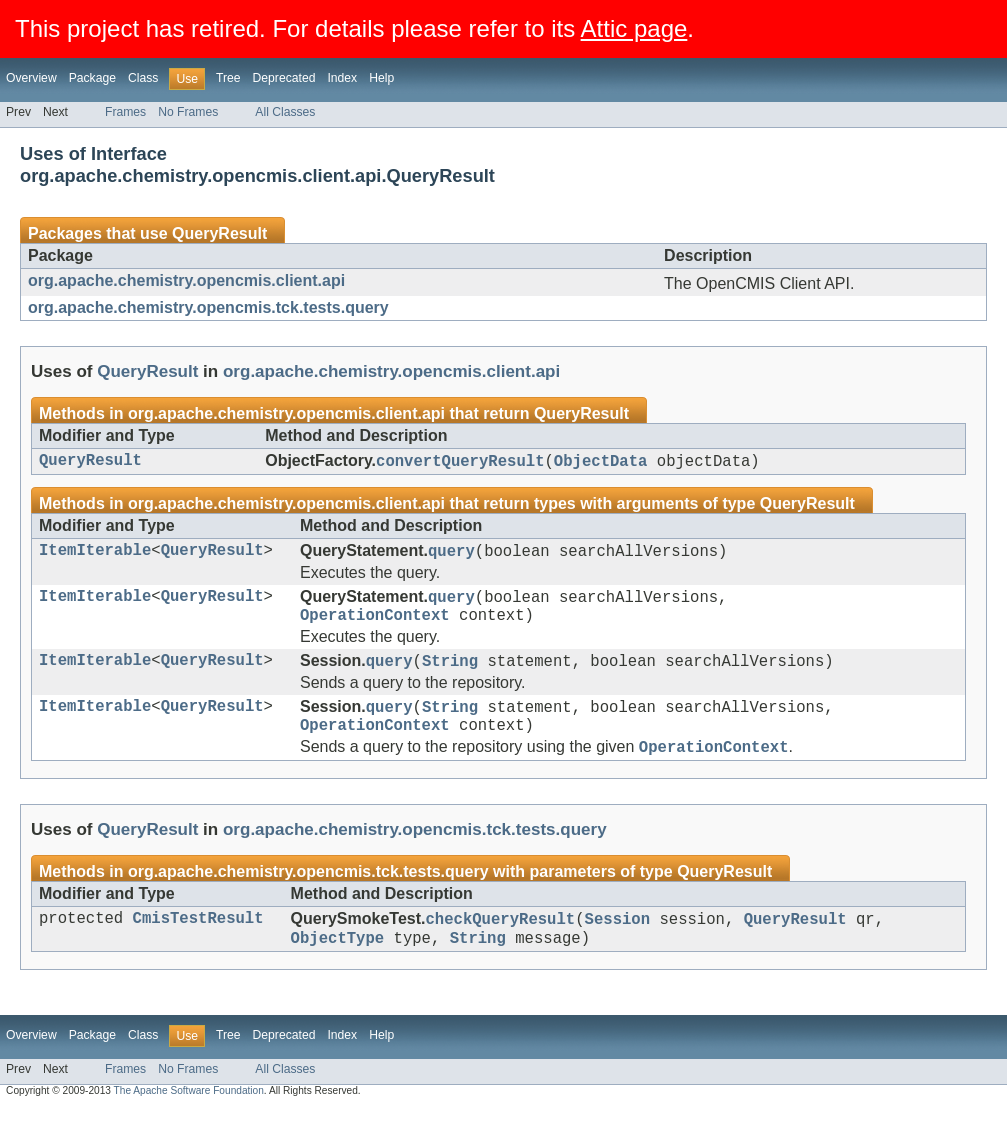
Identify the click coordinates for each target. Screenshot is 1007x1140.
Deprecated (284, 78)
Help (381, 78)
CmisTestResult (198, 947)
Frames (125, 112)
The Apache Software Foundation (189, 1122)
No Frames (188, 112)
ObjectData (601, 463)
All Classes (285, 112)
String (450, 676)
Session (618, 947)
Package (92, 78)
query (451, 556)
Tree (228, 78)
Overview (31, 78)
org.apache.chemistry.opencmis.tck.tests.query (208, 307)
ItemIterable (95, 556)
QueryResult (219, 233)
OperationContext (375, 627)
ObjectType (338, 969)
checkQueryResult (500, 947)
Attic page (634, 28)
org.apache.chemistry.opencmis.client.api (186, 280)
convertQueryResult (460, 463)
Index (342, 78)
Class (143, 78)
